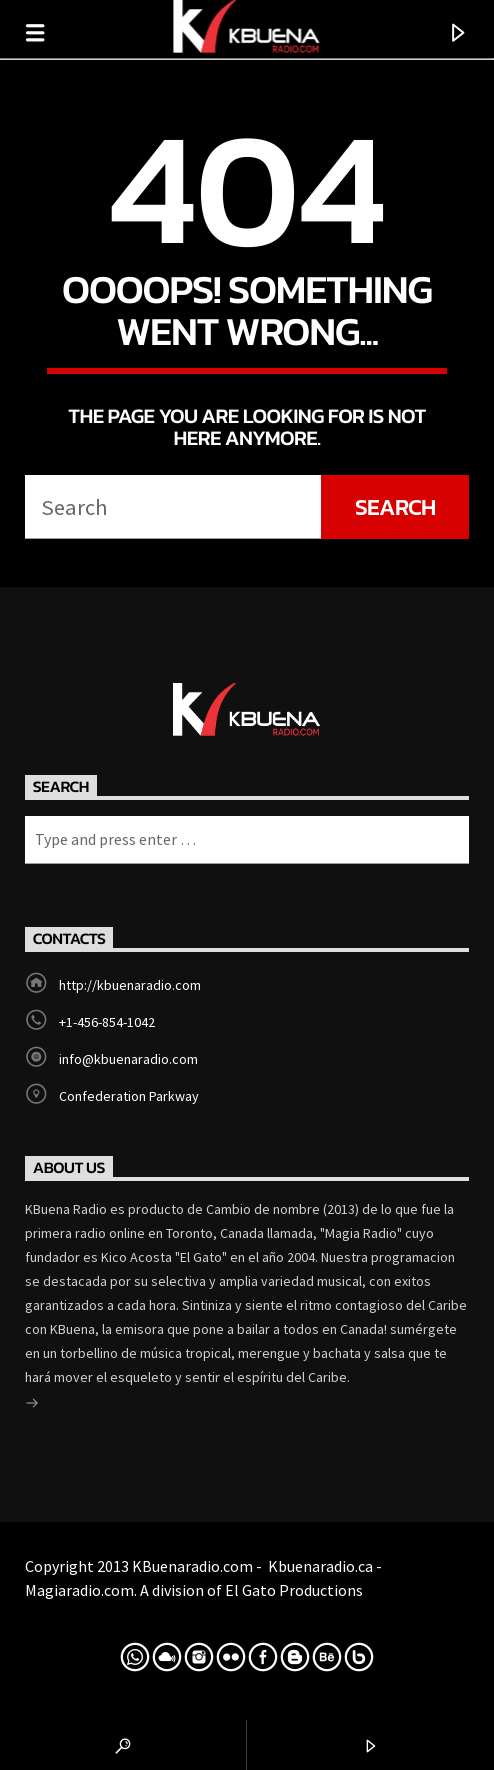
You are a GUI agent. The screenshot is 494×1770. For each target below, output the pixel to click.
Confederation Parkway (129, 1096)
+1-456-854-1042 (107, 1022)
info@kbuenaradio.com (128, 1059)
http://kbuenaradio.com (130, 985)
